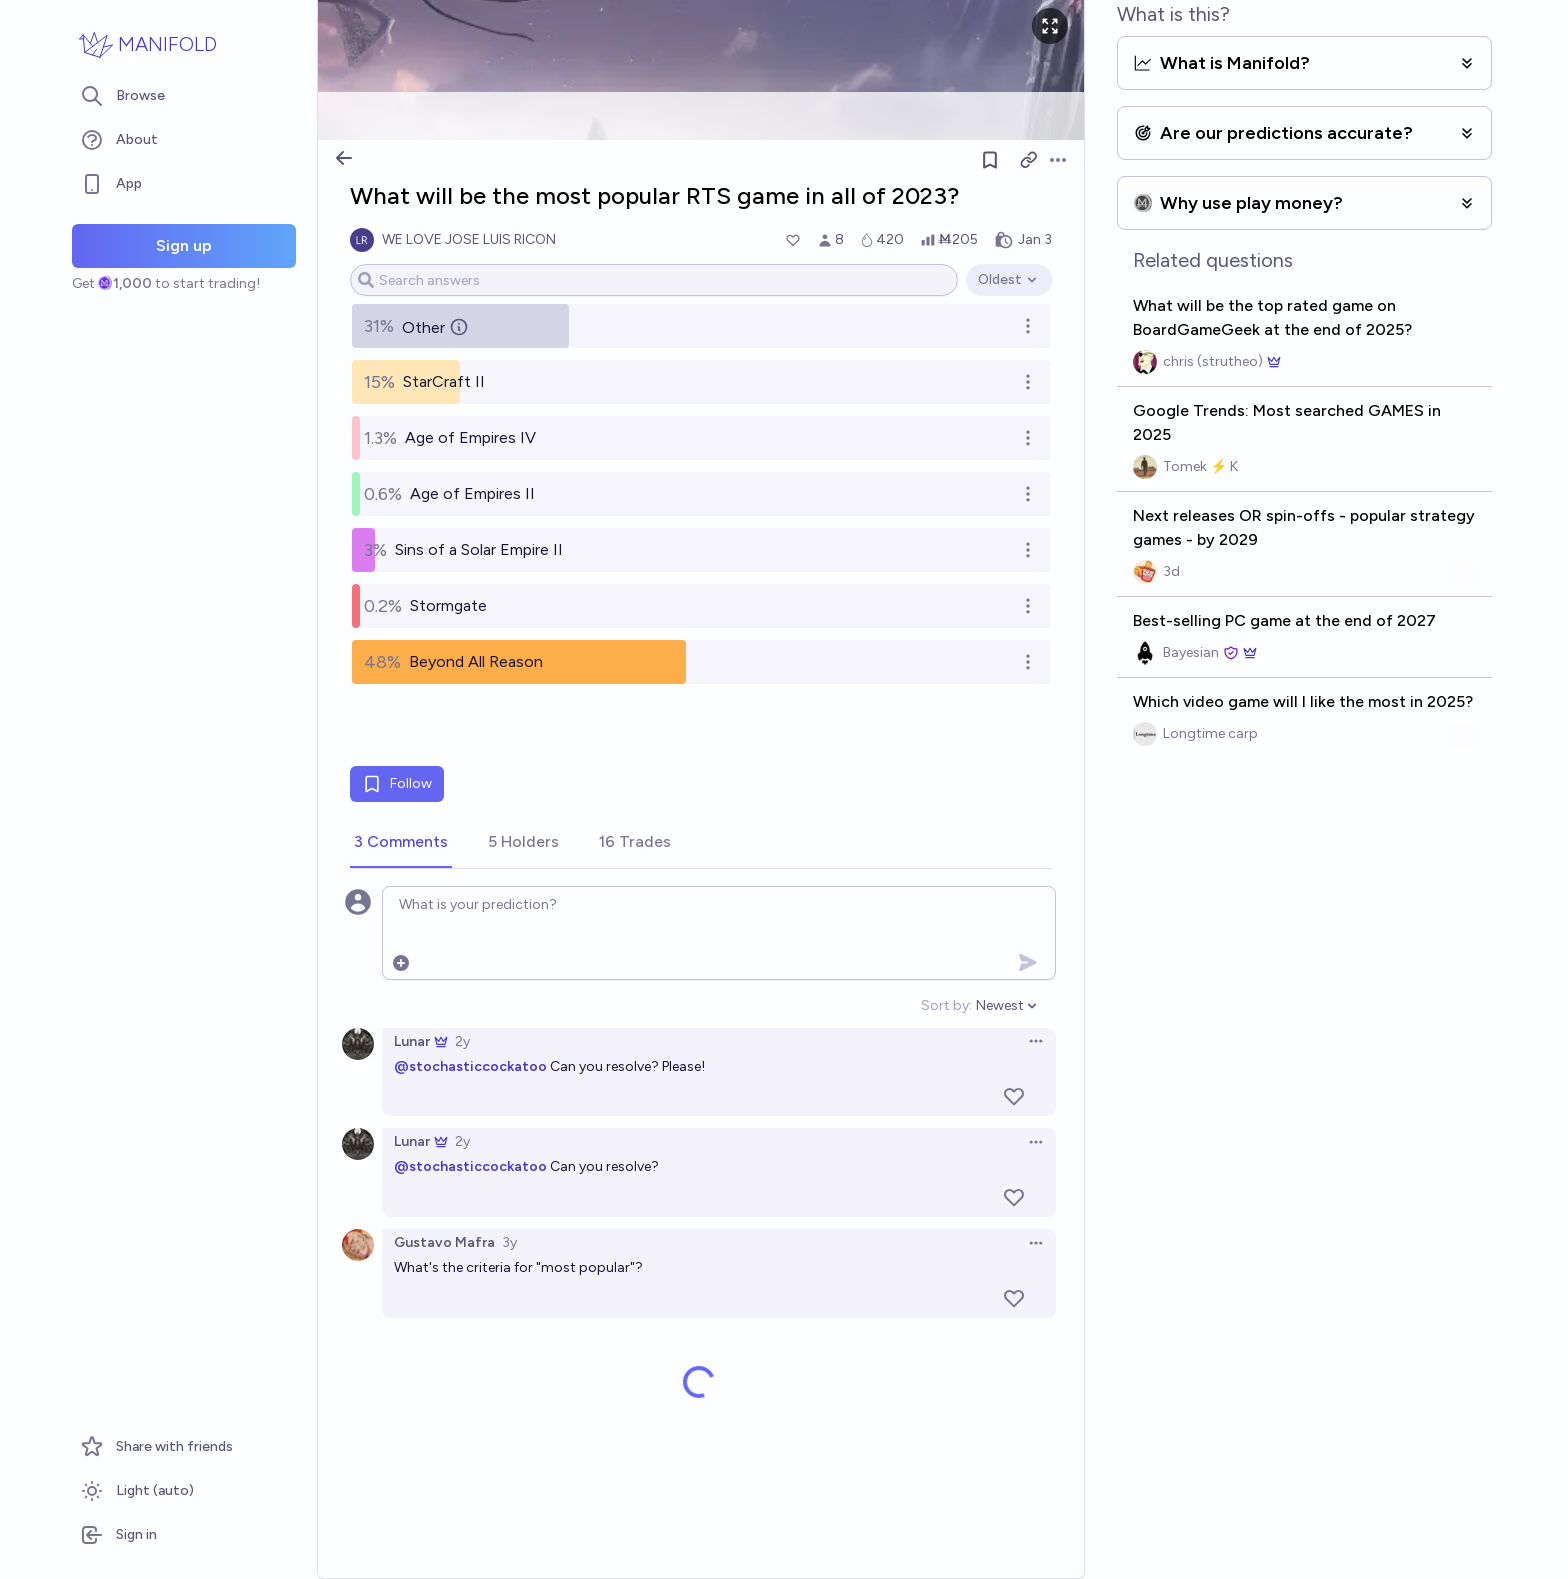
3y (509, 1242)
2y (462, 1041)
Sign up (184, 245)
